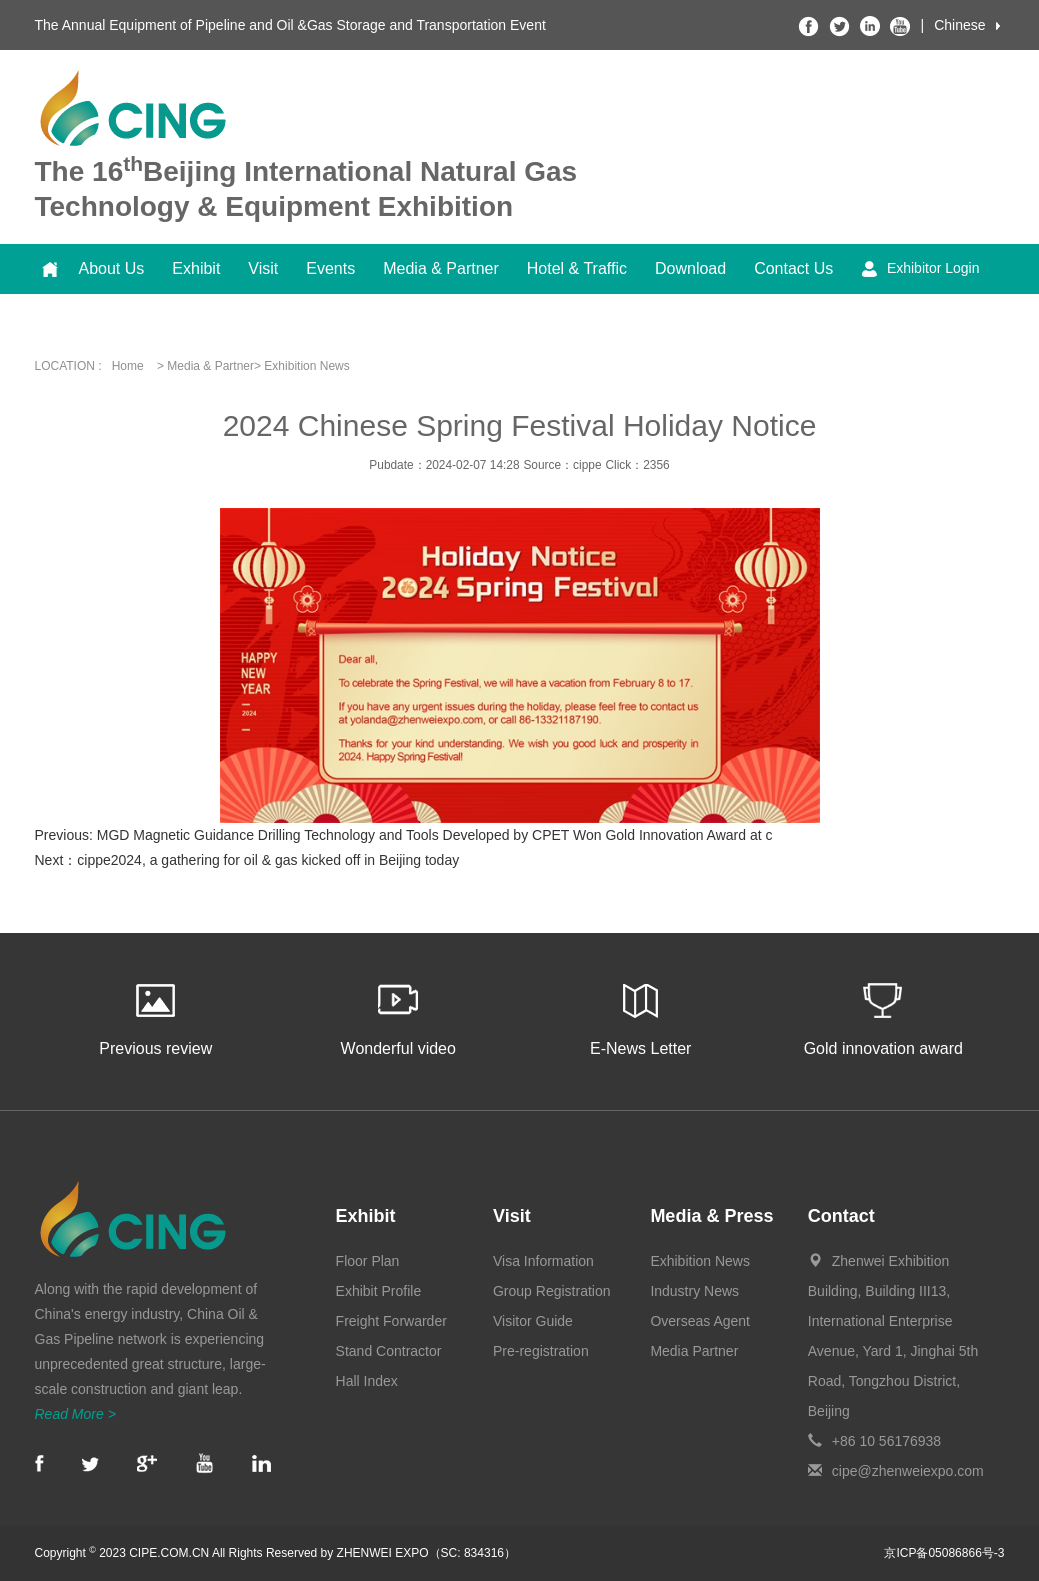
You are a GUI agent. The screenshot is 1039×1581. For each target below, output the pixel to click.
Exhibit (196, 268)
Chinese (959, 25)
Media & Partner (441, 268)
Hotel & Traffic (577, 268)
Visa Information (543, 1261)
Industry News (694, 1291)
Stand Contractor (389, 1351)
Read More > (75, 1414)
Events (330, 268)
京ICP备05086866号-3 (944, 1553)
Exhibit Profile (379, 1291)
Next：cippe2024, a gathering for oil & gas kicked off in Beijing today (247, 860)
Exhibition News (700, 1261)
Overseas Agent (700, 1321)
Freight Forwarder (391, 1321)
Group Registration (552, 1291)
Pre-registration (541, 1351)
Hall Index (367, 1381)
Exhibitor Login (921, 268)
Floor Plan (368, 1261)
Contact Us (793, 268)
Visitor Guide (533, 1321)
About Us (112, 268)
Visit (263, 268)
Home (128, 366)
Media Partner (694, 1351)
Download (690, 268)
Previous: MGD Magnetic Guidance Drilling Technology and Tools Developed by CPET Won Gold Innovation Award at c (404, 835)
